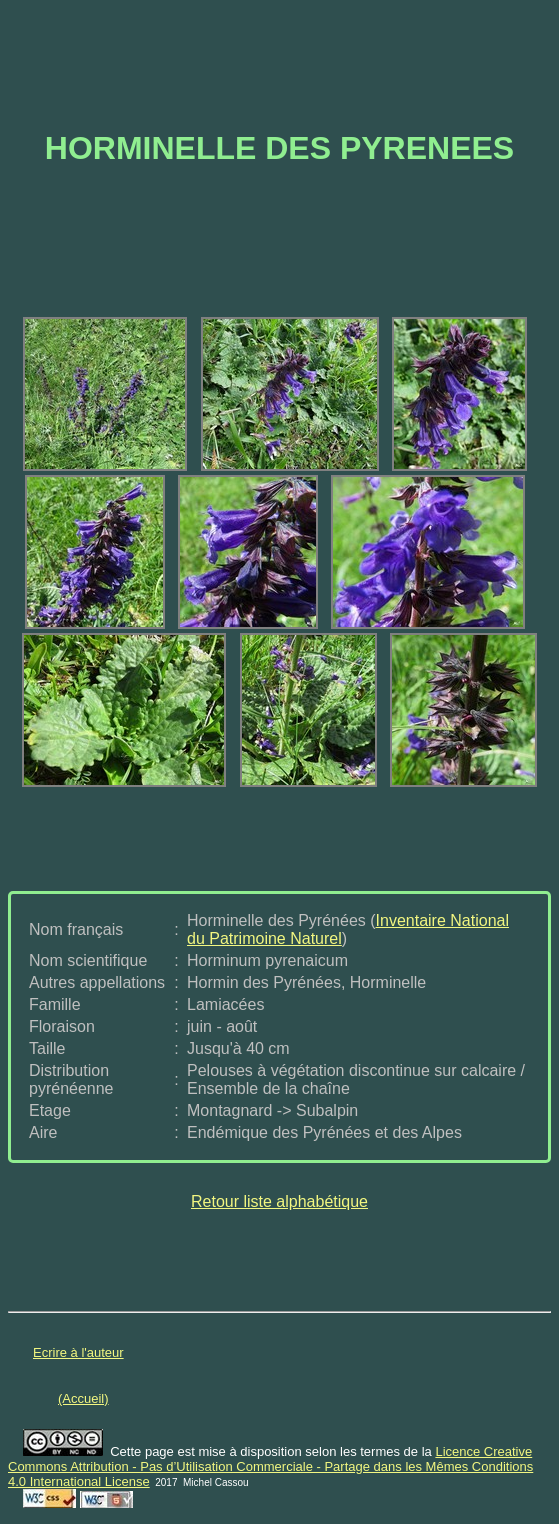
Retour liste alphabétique (279, 1201)
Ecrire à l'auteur (78, 1352)
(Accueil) (83, 1398)
